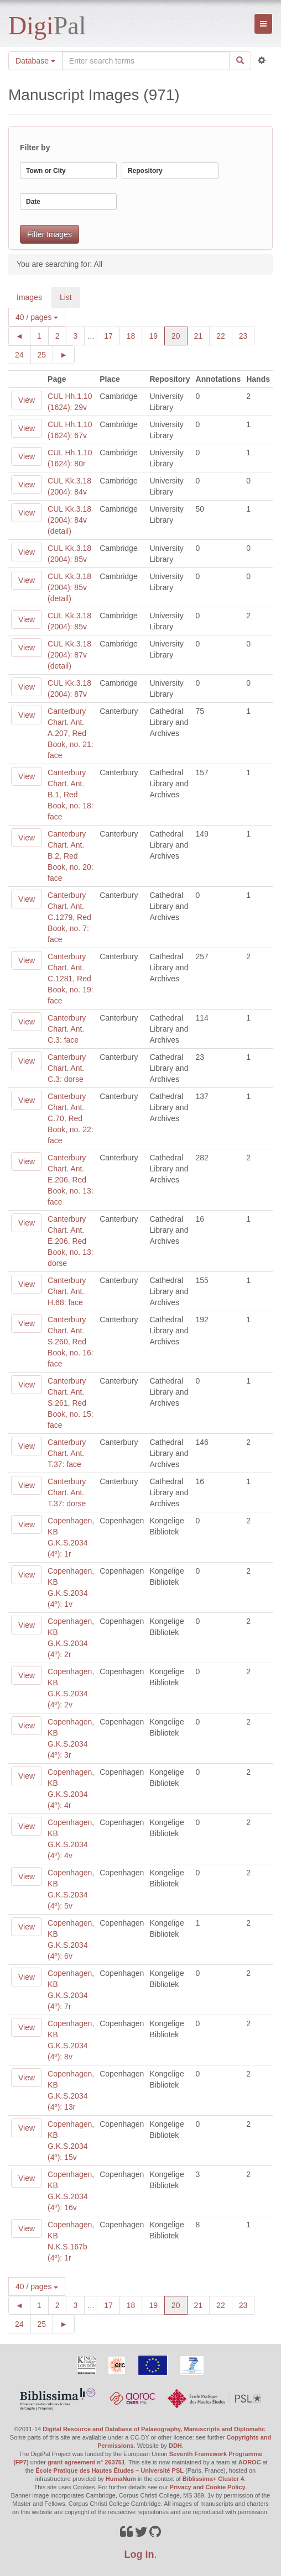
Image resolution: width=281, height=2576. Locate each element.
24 (23, 354)
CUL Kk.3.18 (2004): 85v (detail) (69, 587)
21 (202, 335)
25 (46, 354)
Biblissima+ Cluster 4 (213, 2478)
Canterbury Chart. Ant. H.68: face (67, 1291)
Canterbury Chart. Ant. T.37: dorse (67, 1492)
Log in (139, 2554)
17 (112, 335)
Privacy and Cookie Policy (208, 2487)
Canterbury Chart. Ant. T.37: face (67, 1453)
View (26, 400)
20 (179, 335)
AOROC (249, 2462)
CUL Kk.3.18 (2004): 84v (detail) (69, 519)
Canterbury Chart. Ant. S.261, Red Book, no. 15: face (70, 1402)
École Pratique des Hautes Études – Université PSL (109, 2470)
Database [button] (35, 60)
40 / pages (36, 317)
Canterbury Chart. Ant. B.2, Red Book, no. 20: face (70, 855)
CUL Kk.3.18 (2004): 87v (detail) (69, 654)
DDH (175, 2445)
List (66, 297)
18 (135, 335)
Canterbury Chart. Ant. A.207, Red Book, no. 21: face (70, 733)
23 (247, 335)
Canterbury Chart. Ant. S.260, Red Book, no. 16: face (70, 1341)
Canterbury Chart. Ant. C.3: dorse (67, 1068)
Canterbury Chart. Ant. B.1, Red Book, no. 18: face (70, 794)
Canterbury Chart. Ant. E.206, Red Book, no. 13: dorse (70, 1241)
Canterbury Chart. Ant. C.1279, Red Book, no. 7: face (69, 917)
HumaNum (121, 2478)
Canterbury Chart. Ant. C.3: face (67, 1028)
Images (29, 297)
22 (224, 335)
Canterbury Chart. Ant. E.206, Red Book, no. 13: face (70, 1179)
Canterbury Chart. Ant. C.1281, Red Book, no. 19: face (70, 978)
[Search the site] (146, 60)
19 (157, 335)
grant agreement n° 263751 (86, 2462)
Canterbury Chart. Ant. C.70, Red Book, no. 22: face (70, 1118)
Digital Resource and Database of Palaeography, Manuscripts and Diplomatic (154, 2429)
